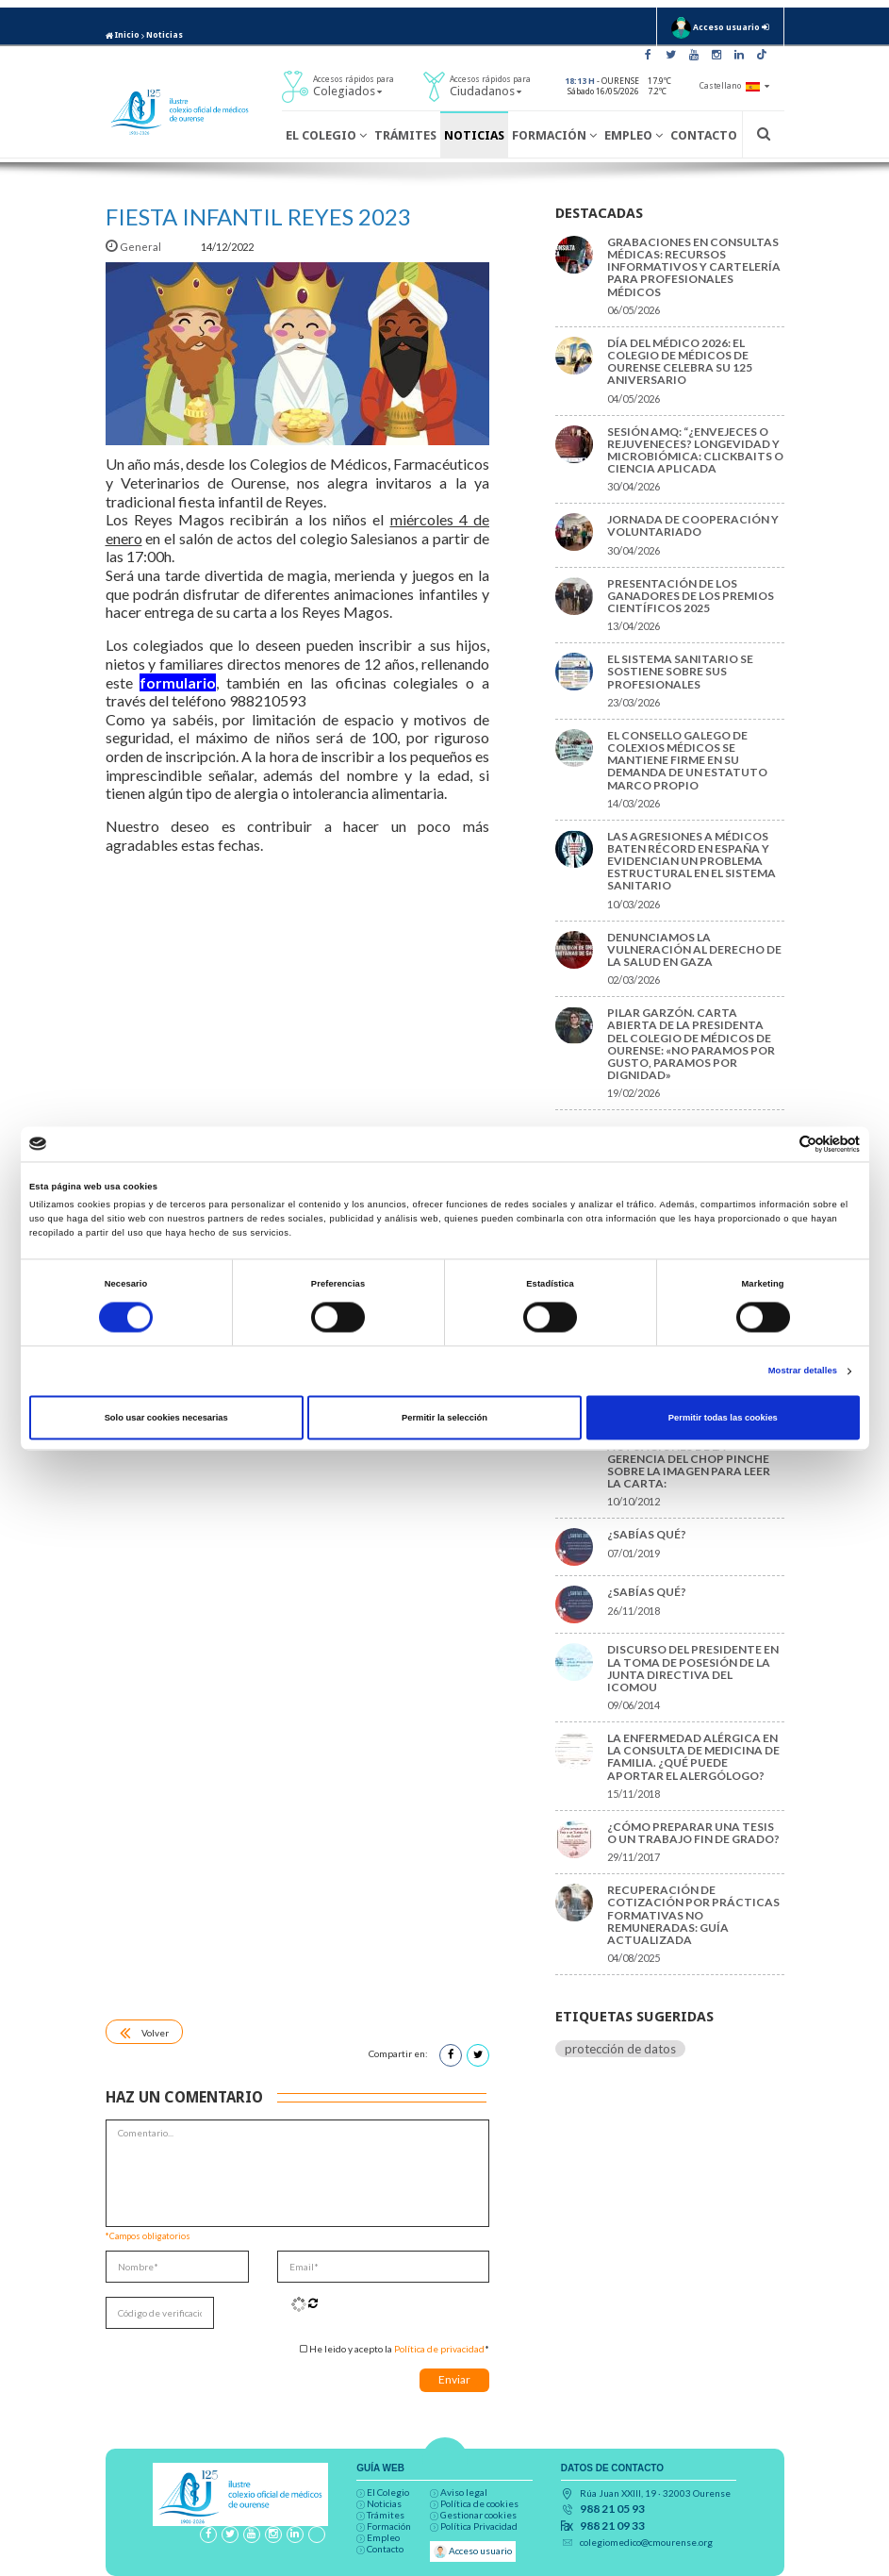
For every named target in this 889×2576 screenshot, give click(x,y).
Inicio (123, 35)
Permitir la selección (444, 1417)
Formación (554, 135)
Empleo (633, 135)
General (134, 247)
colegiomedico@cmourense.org (646, 2542)
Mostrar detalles (802, 1371)
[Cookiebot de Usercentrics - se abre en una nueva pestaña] (777, 1144)
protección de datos (620, 2048)
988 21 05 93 (612, 2509)
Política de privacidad (439, 2348)
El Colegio (326, 135)
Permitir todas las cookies (723, 1417)
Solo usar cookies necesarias (166, 1417)
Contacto (703, 135)
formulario (178, 682)
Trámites (405, 135)
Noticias (164, 35)
